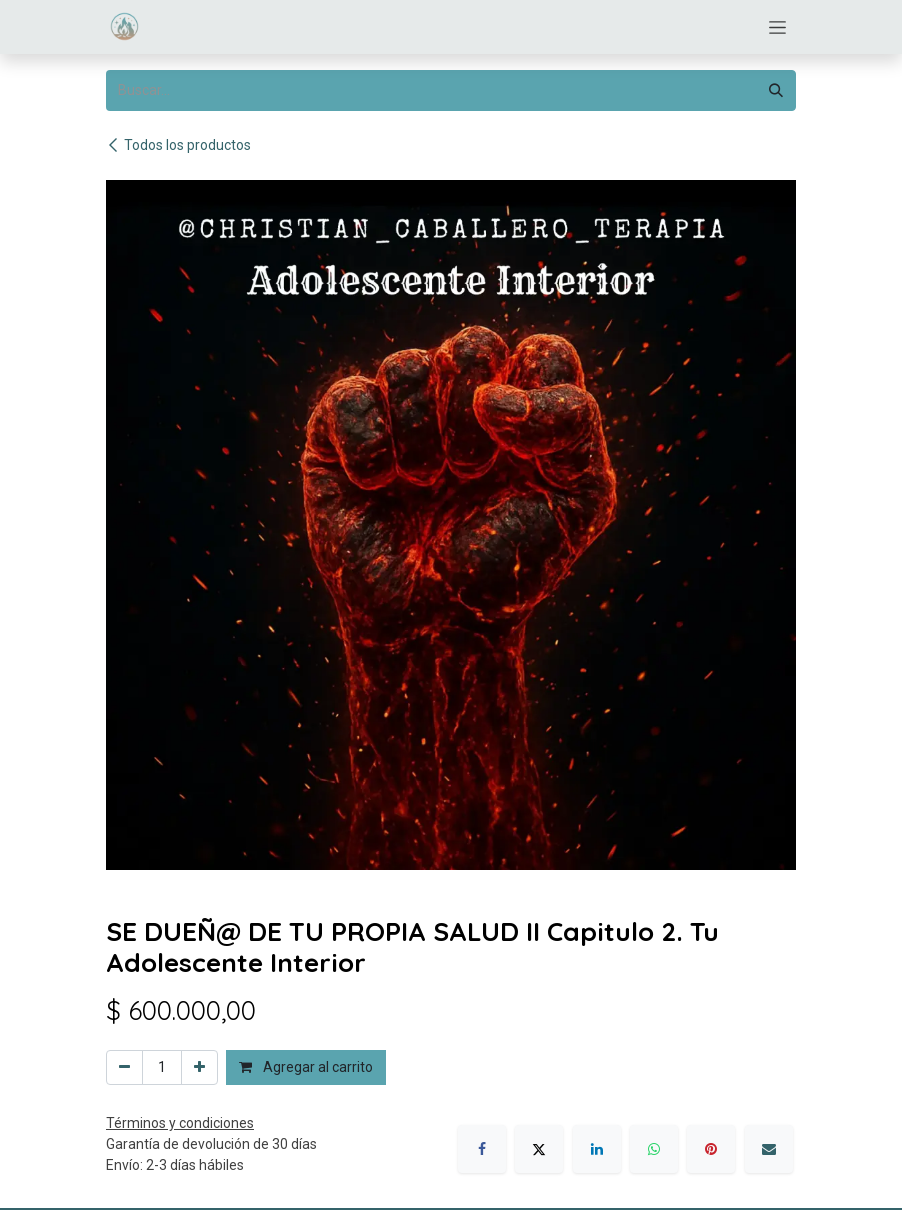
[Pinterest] (711, 1149)
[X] (539, 1149)
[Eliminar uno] (124, 1067)
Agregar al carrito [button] (306, 1067)
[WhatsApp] (654, 1149)
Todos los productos (178, 145)
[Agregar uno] (199, 1067)
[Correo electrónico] (769, 1149)
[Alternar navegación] (777, 27)
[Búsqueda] (776, 90)
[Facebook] (482, 1149)
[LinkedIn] (597, 1149)
